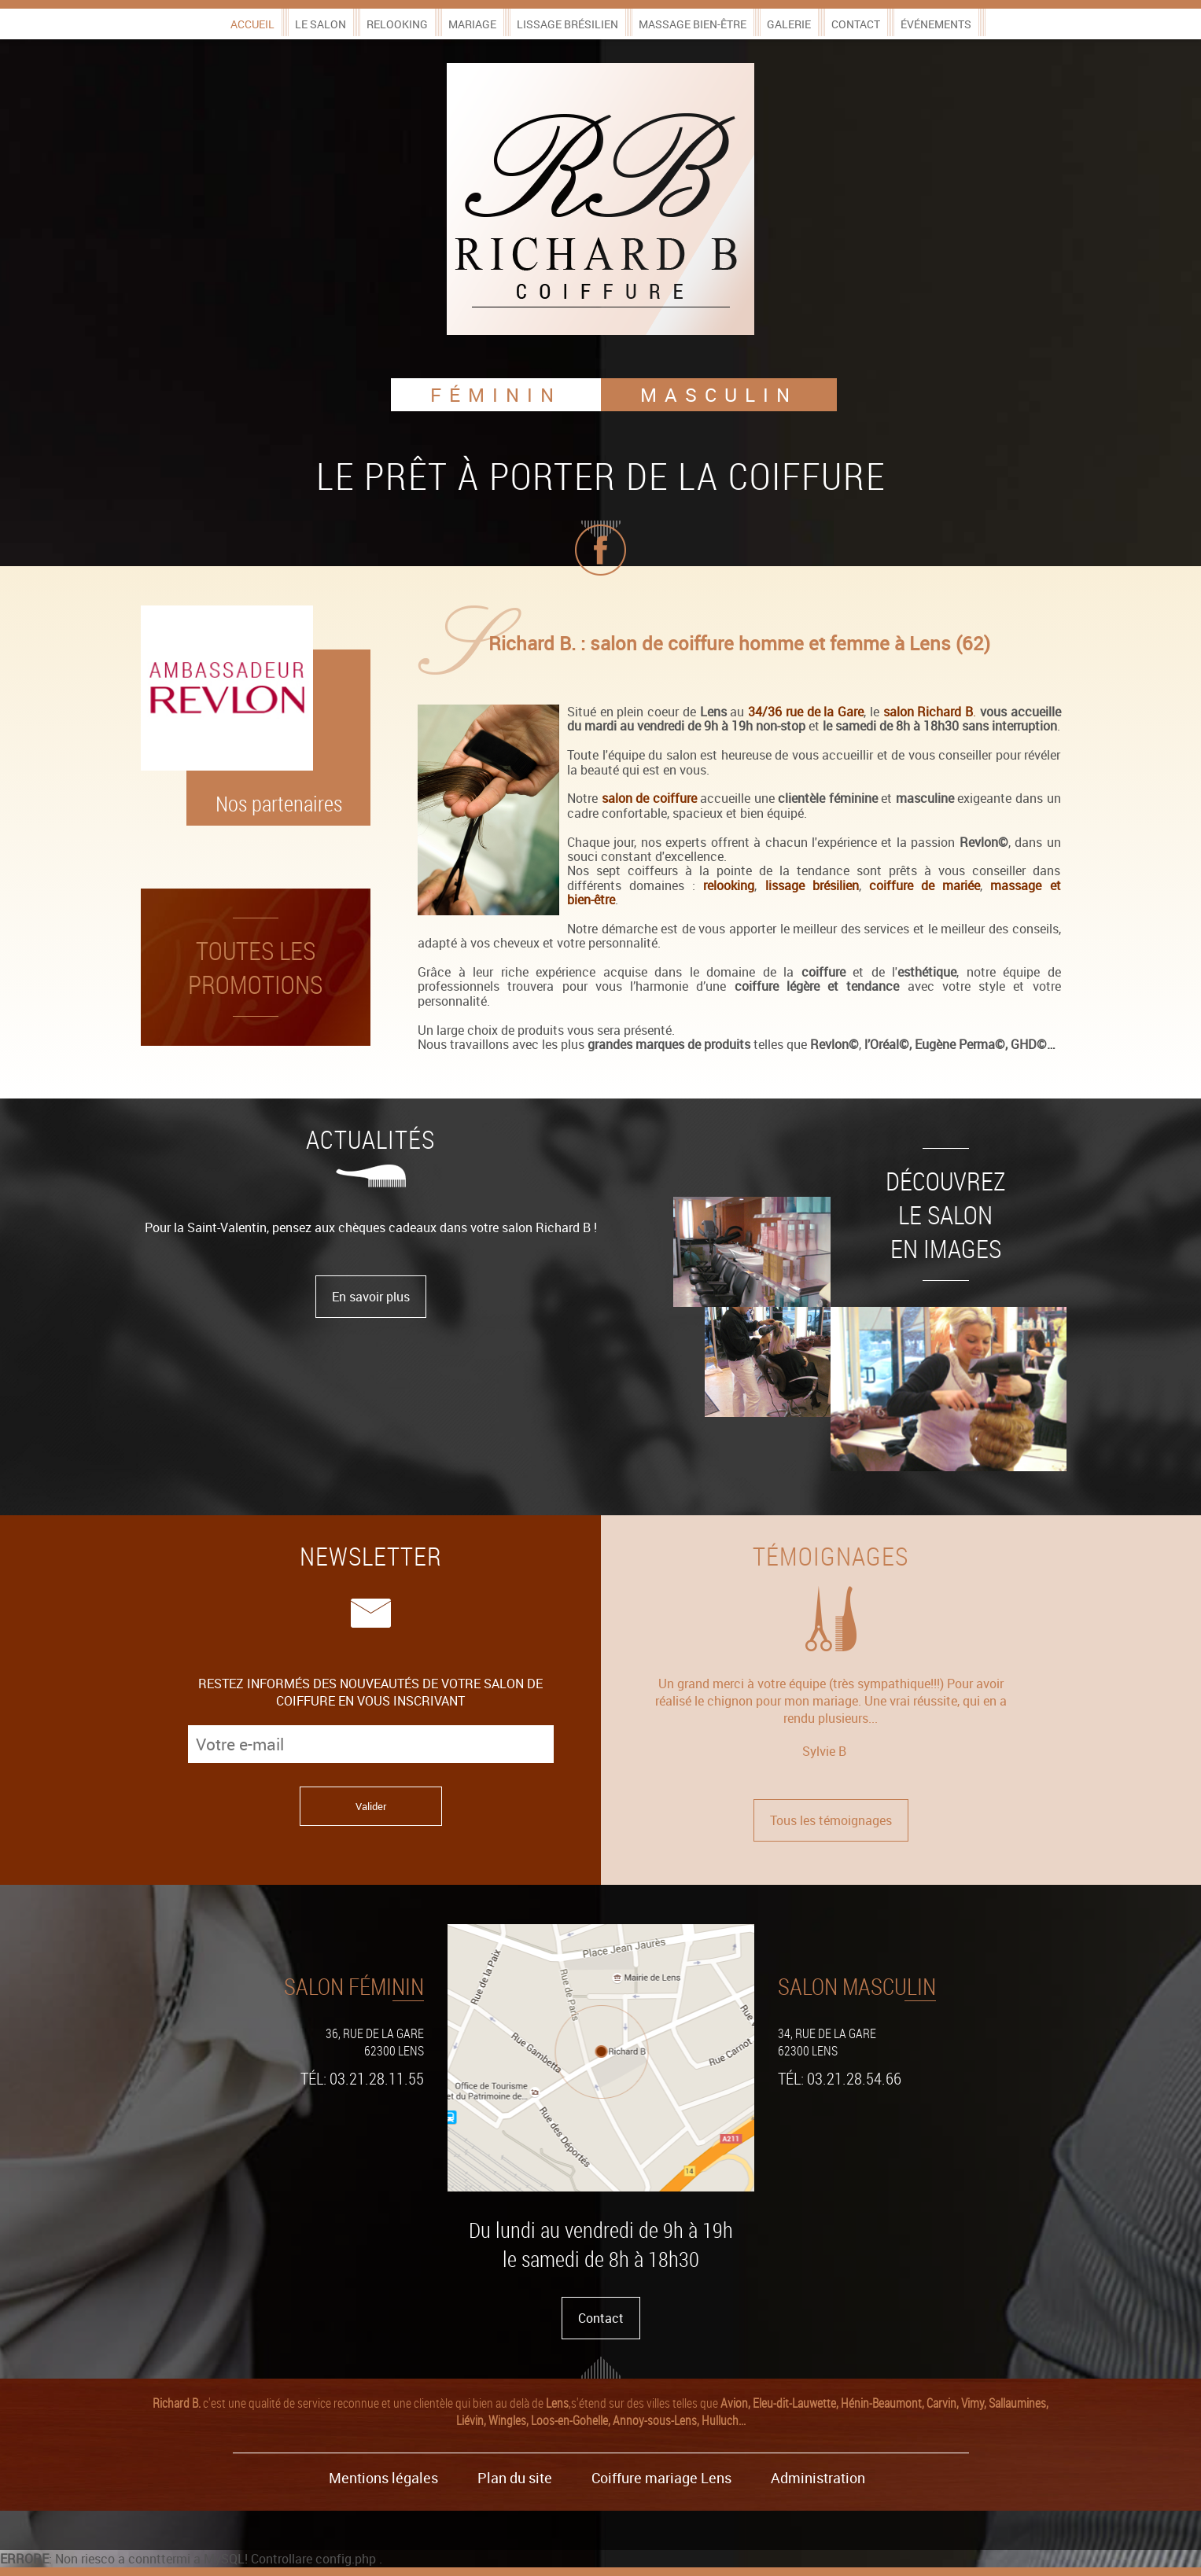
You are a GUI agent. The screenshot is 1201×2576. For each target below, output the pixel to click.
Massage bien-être (692, 24)
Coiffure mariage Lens (661, 2477)
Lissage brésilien (567, 24)
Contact (855, 24)
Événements (936, 24)
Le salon (320, 24)
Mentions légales (383, 2477)
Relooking (397, 24)
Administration (818, 2477)
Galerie (789, 24)
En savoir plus (371, 1296)
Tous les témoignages (831, 1820)
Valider (371, 1806)
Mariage (472, 24)
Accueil (252, 24)
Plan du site (514, 2477)
